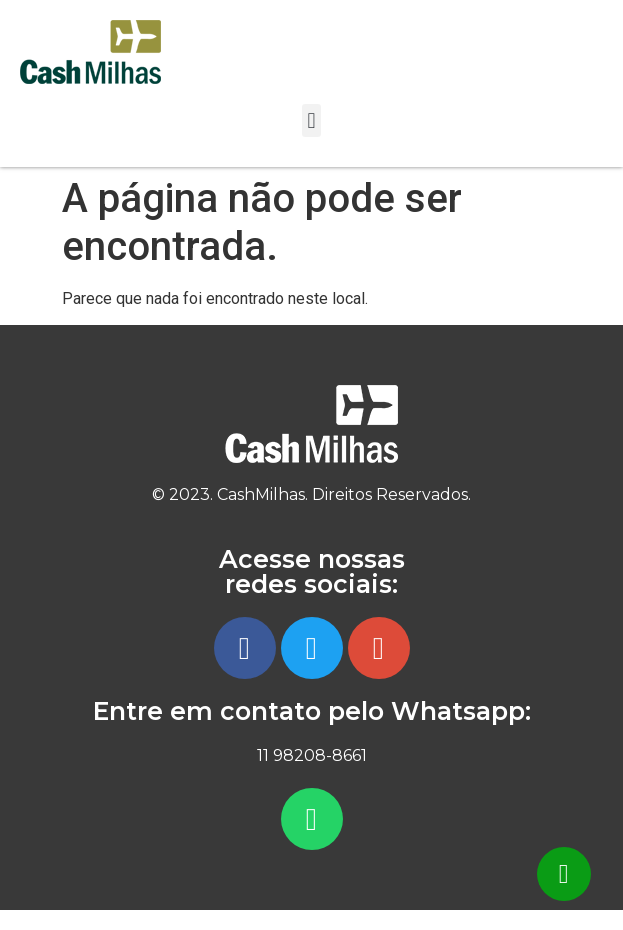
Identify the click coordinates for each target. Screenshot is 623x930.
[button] (311, 120)
